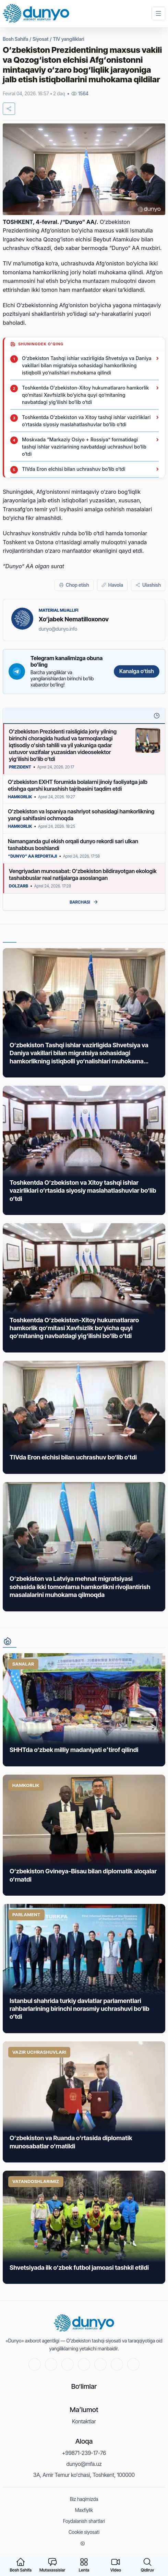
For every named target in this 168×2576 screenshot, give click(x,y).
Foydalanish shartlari (84, 2521)
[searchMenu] (147, 2565)
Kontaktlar (84, 2421)
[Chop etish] (74, 585)
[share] (9, 109)
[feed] (84, 2565)
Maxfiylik (84, 2510)
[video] (115, 2565)
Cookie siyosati (84, 2532)
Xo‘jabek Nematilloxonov (74, 619)
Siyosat (40, 39)
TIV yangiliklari (68, 39)
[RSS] (133, 2364)
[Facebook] (67, 2364)
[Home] (36, 13)
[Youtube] (34, 2364)
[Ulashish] (148, 585)
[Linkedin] (117, 2364)
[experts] (52, 2565)
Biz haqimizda (84, 2499)
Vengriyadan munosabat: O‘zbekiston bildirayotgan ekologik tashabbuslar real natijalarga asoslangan (83, 874)
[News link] (84, 1012)
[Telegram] (84, 2364)
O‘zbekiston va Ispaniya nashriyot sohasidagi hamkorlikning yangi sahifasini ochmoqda (81, 815)
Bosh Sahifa (15, 39)
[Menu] (158, 13)
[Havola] (112, 585)
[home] (20, 2565)
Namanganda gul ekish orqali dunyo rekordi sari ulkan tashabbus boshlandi (73, 844)
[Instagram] (100, 2364)
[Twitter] (51, 2364)
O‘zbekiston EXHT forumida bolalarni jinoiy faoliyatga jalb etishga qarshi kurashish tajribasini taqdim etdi (77, 785)
